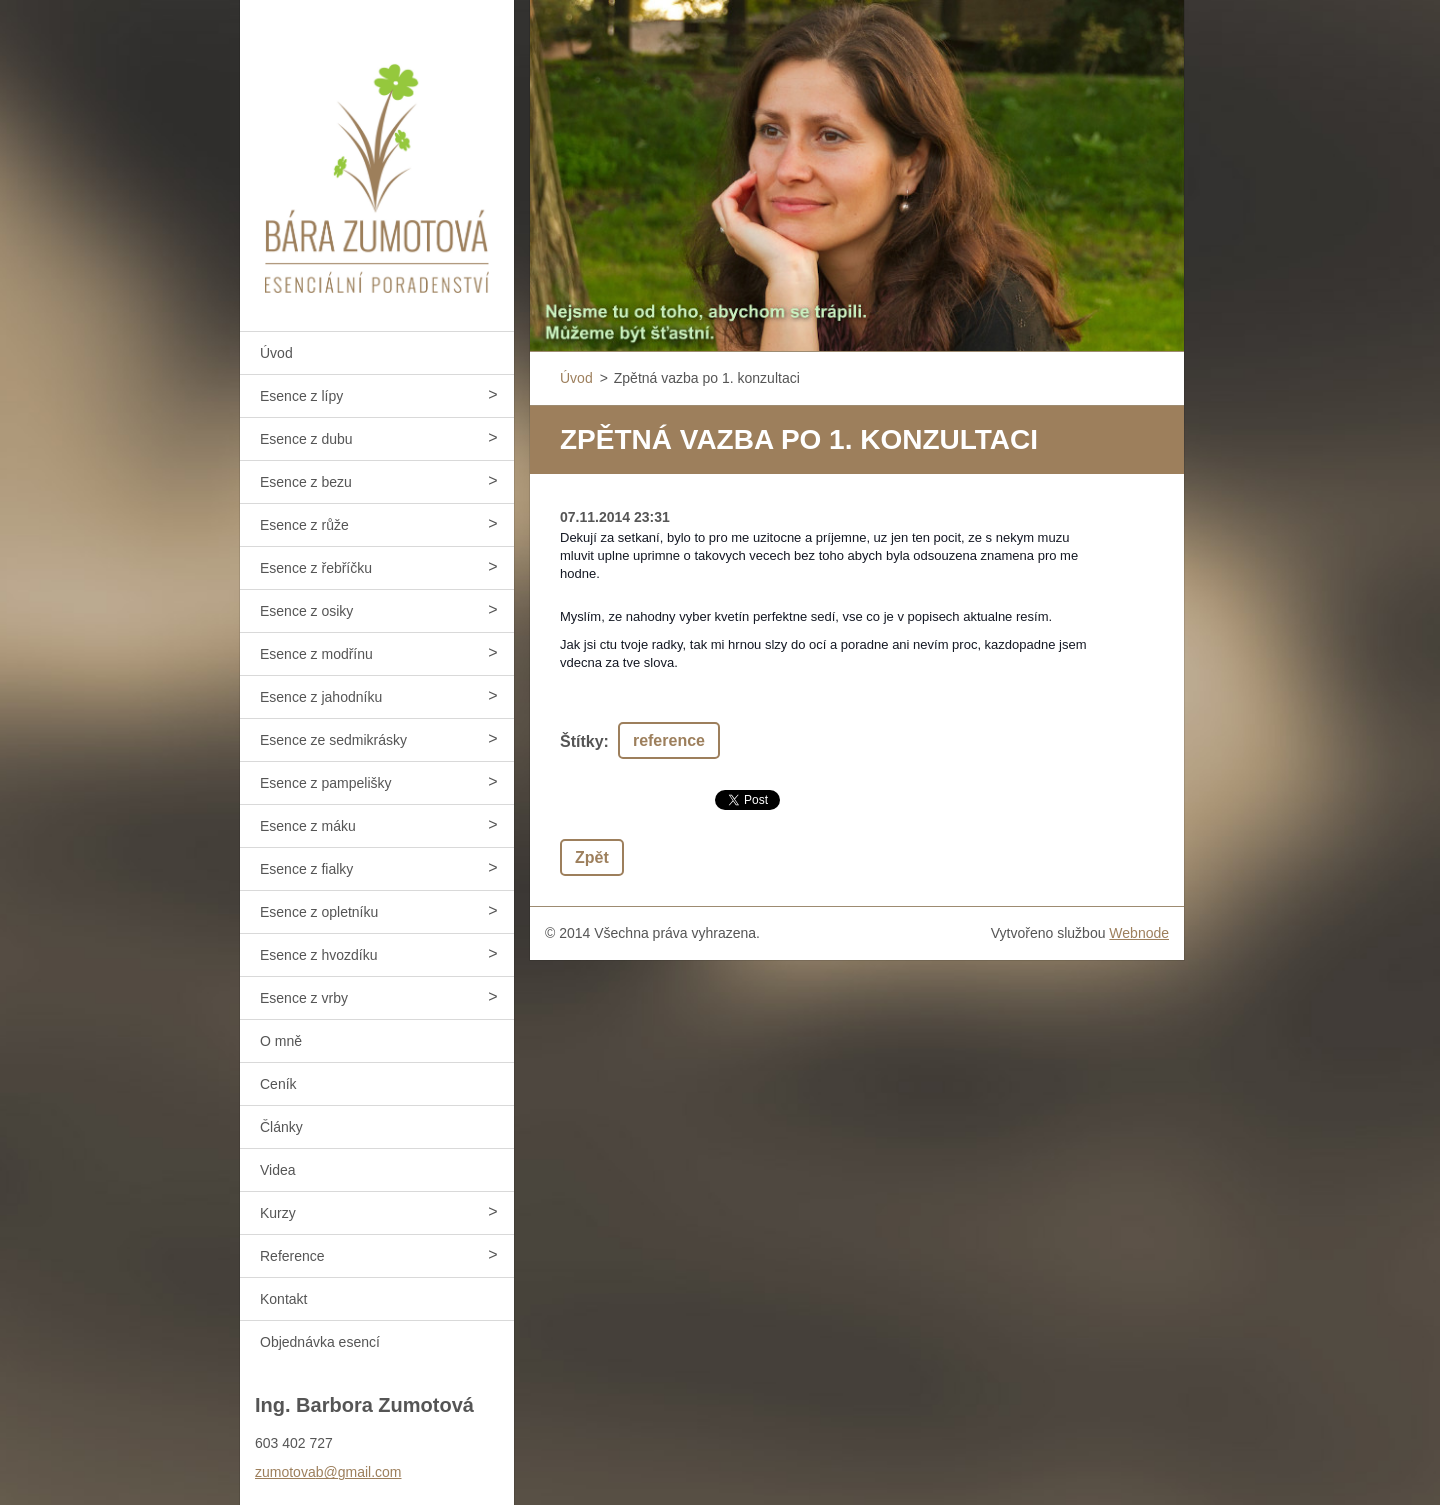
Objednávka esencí (320, 1342)
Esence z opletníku (319, 912)
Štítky (582, 741)
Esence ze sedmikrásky (333, 740)
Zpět (592, 857)
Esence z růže (304, 525)
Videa (278, 1170)
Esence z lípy (301, 396)
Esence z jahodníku (321, 697)
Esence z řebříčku (316, 568)
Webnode (1139, 933)
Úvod (276, 353)
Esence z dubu (306, 439)
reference (669, 740)
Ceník (278, 1084)
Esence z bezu (306, 482)
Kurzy (278, 1213)
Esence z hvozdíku (319, 955)
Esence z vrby (304, 998)
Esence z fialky (306, 869)
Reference (292, 1256)
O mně (281, 1041)
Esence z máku (308, 826)
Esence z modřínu (316, 654)
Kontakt (283, 1299)
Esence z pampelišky (326, 783)
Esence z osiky (306, 611)
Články (281, 1127)
